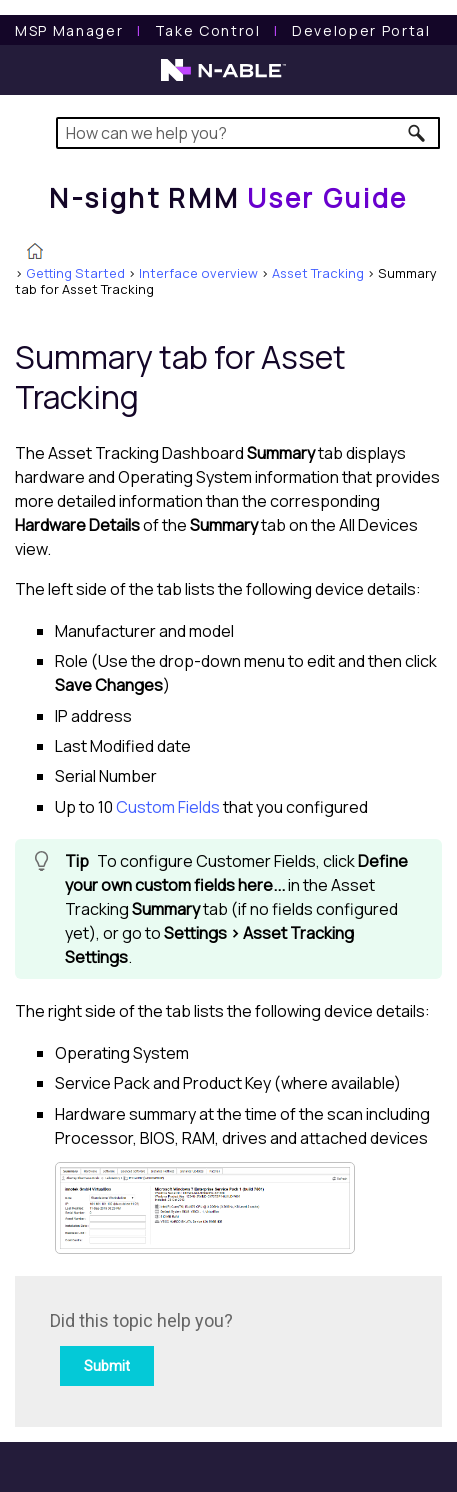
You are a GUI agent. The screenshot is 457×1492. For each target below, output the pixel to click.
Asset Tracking (318, 273)
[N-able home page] (223, 79)
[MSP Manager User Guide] (69, 30)
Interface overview (198, 273)
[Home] (228, 198)
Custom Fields (168, 807)
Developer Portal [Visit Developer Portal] (361, 30)
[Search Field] (248, 133)
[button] (417, 133)
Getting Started (75, 273)
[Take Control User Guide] (208, 30)
